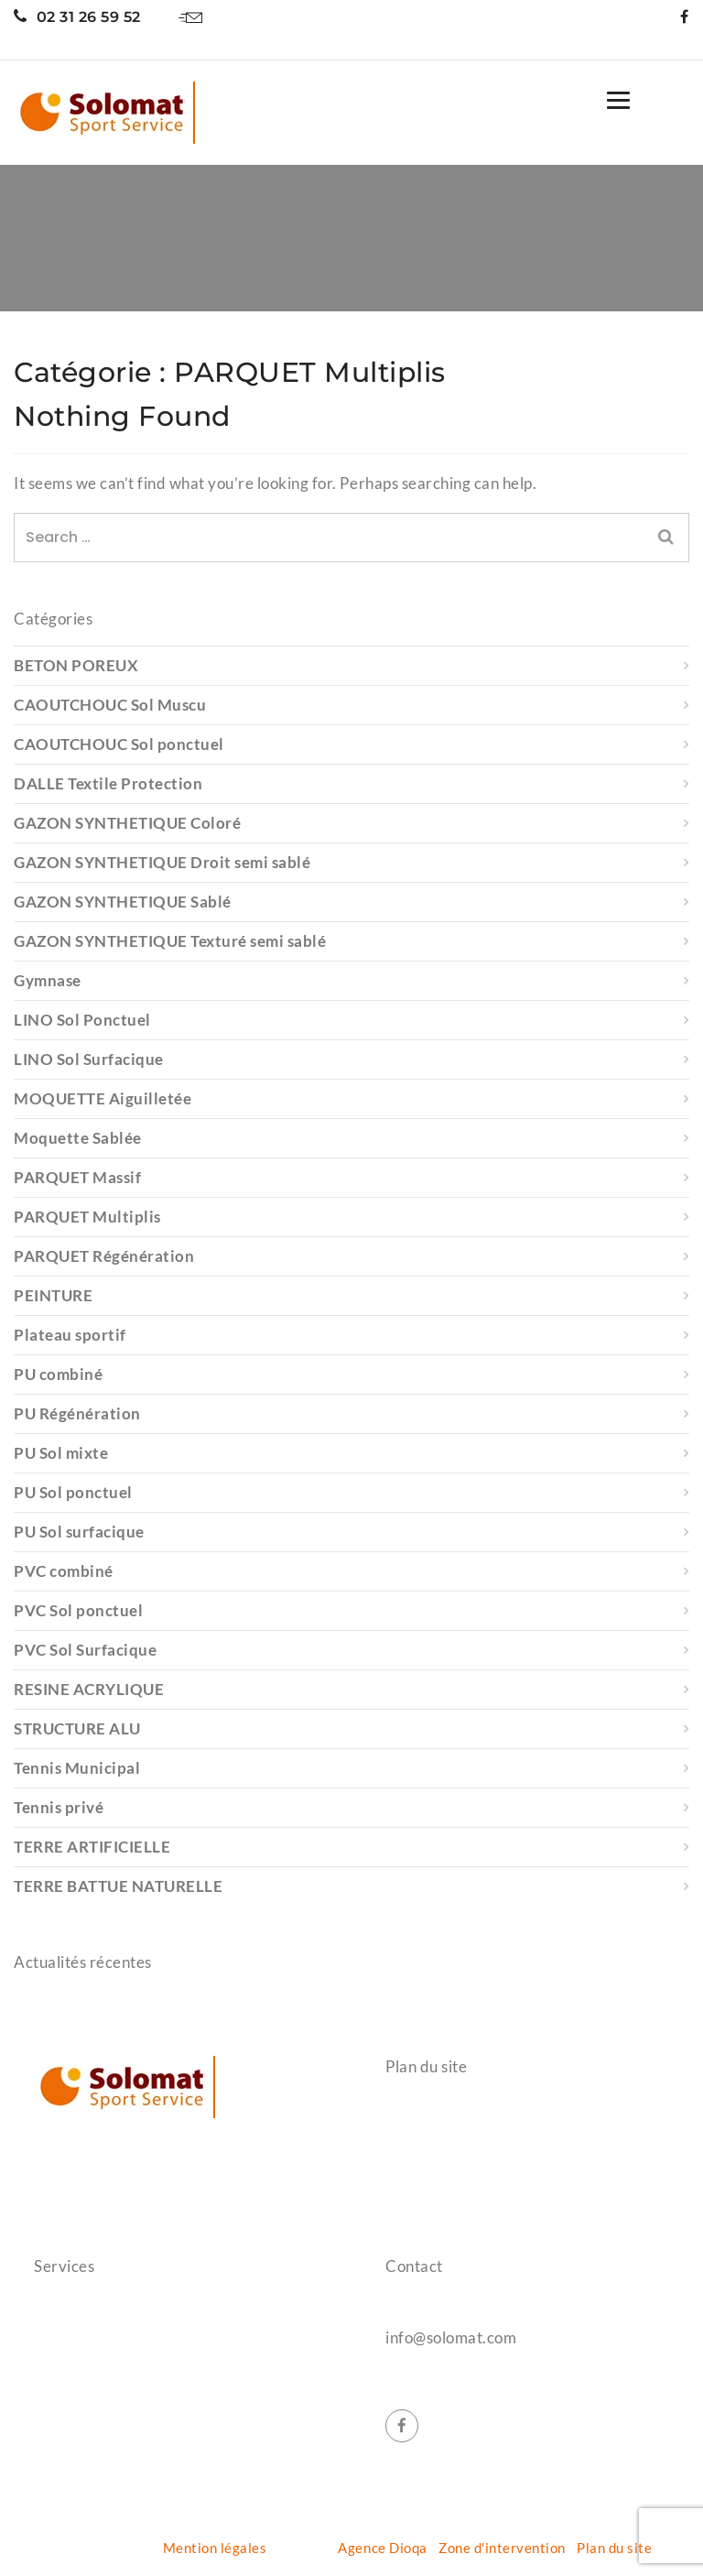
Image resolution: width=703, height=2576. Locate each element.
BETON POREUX (76, 665)
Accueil (409, 2112)
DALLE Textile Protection (108, 783)
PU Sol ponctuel (73, 1492)
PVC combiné (64, 1571)
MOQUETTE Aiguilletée (102, 1098)
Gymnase (47, 980)
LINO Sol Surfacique (89, 1059)
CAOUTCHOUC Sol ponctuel (119, 744)
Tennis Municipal (77, 1767)
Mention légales (215, 2547)
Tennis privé (58, 1807)
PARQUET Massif (77, 1177)
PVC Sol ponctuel (78, 1610)
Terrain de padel (85, 2410)
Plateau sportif (70, 1334)
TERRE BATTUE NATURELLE (118, 1886)
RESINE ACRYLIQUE (89, 1689)
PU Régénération (77, 1413)
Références (422, 2145)
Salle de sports (81, 2311)
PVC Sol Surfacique (85, 1649)
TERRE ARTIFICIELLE (92, 1846)
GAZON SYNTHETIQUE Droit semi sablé (162, 862)
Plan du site (614, 2547)
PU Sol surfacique (79, 1531)
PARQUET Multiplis (87, 1216)
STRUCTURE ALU (77, 1728)
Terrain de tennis (88, 2377)
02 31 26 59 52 (77, 17)
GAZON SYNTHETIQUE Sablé (123, 901)
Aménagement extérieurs (116, 2443)
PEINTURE (53, 1295)
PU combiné (58, 1374)
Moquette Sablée (78, 1137)
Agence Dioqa (382, 2547)
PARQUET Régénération (104, 1256)
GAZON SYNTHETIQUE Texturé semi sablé (170, 941)
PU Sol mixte (61, 1452)
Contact (411, 2211)
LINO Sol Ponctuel (82, 1019)
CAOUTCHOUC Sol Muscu (110, 704)
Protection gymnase (98, 2344)
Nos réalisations (438, 2178)
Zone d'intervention (502, 2547)
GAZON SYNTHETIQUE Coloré (127, 822)
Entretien (65, 2476)
